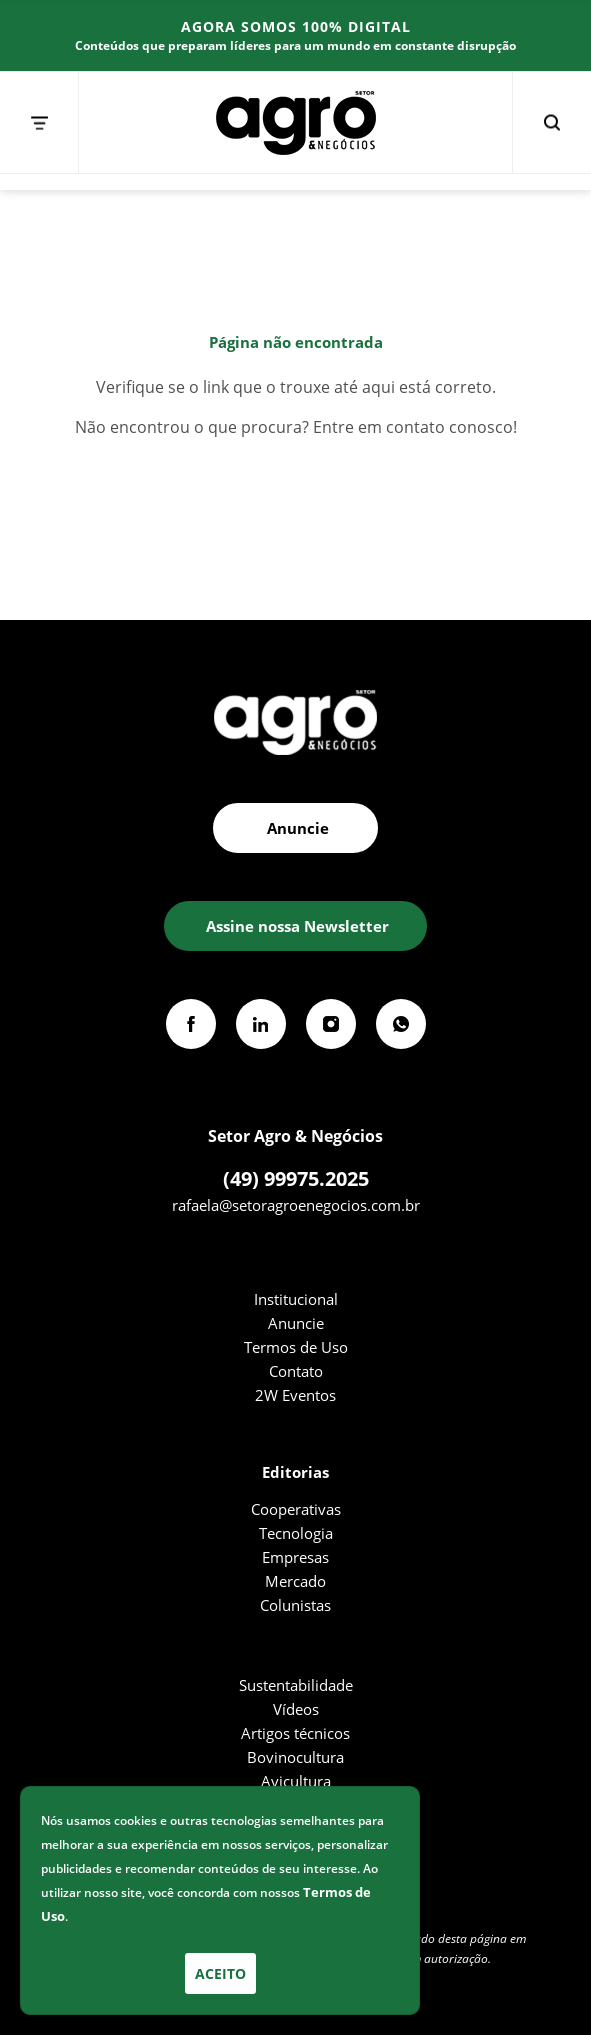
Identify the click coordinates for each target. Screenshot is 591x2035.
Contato (296, 1371)
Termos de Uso (296, 1347)
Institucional (296, 1299)
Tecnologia (296, 1533)
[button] (295, 926)
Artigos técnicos (295, 1733)
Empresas (295, 1557)
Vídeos (296, 1709)
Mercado (295, 1581)
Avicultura (296, 1781)
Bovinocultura (295, 1757)
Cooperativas (296, 1509)
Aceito (220, 1973)
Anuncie (296, 1323)
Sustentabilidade (296, 1685)
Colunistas (295, 1605)
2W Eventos (295, 1395)
